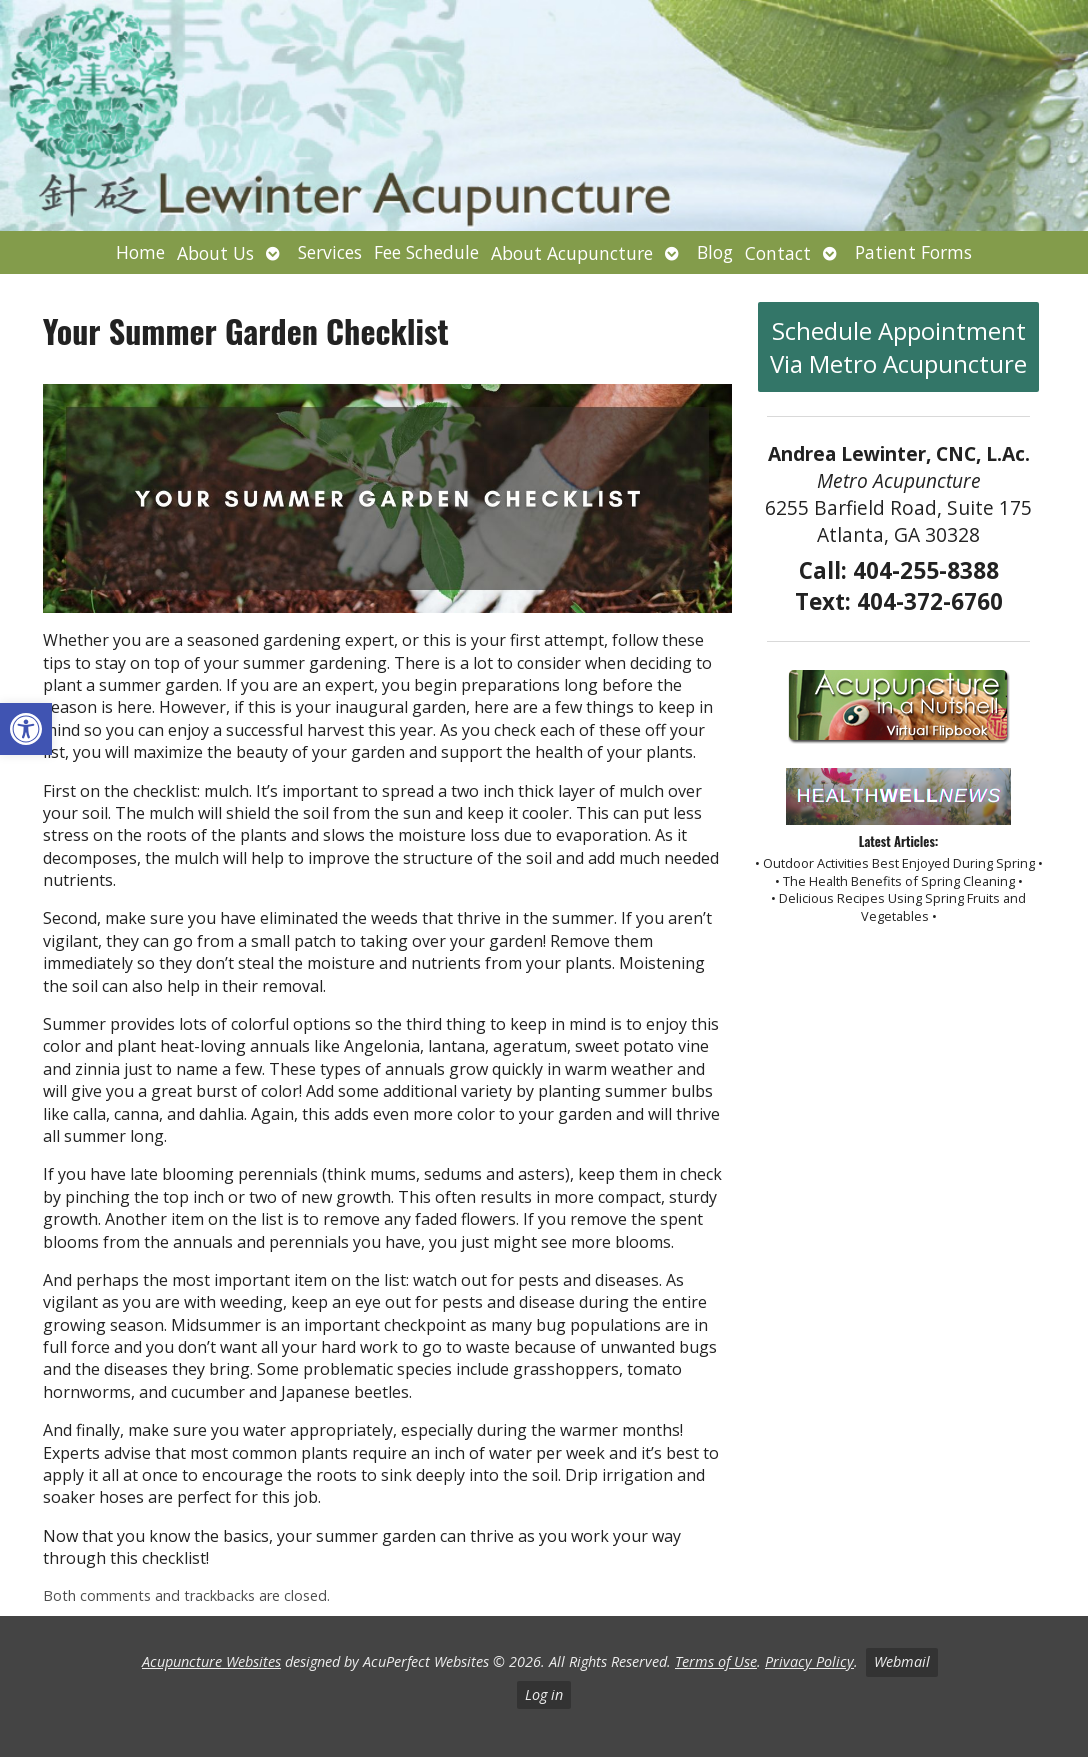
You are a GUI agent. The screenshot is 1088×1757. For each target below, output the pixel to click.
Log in (544, 1694)
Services (330, 252)
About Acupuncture (572, 253)
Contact (778, 253)
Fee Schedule (426, 252)
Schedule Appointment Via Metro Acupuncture (898, 347)
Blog (715, 252)
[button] (26, 729)
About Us (215, 253)
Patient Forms (913, 252)
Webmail (902, 1661)
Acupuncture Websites (211, 1661)
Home (140, 252)
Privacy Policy (809, 1661)
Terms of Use (716, 1661)
